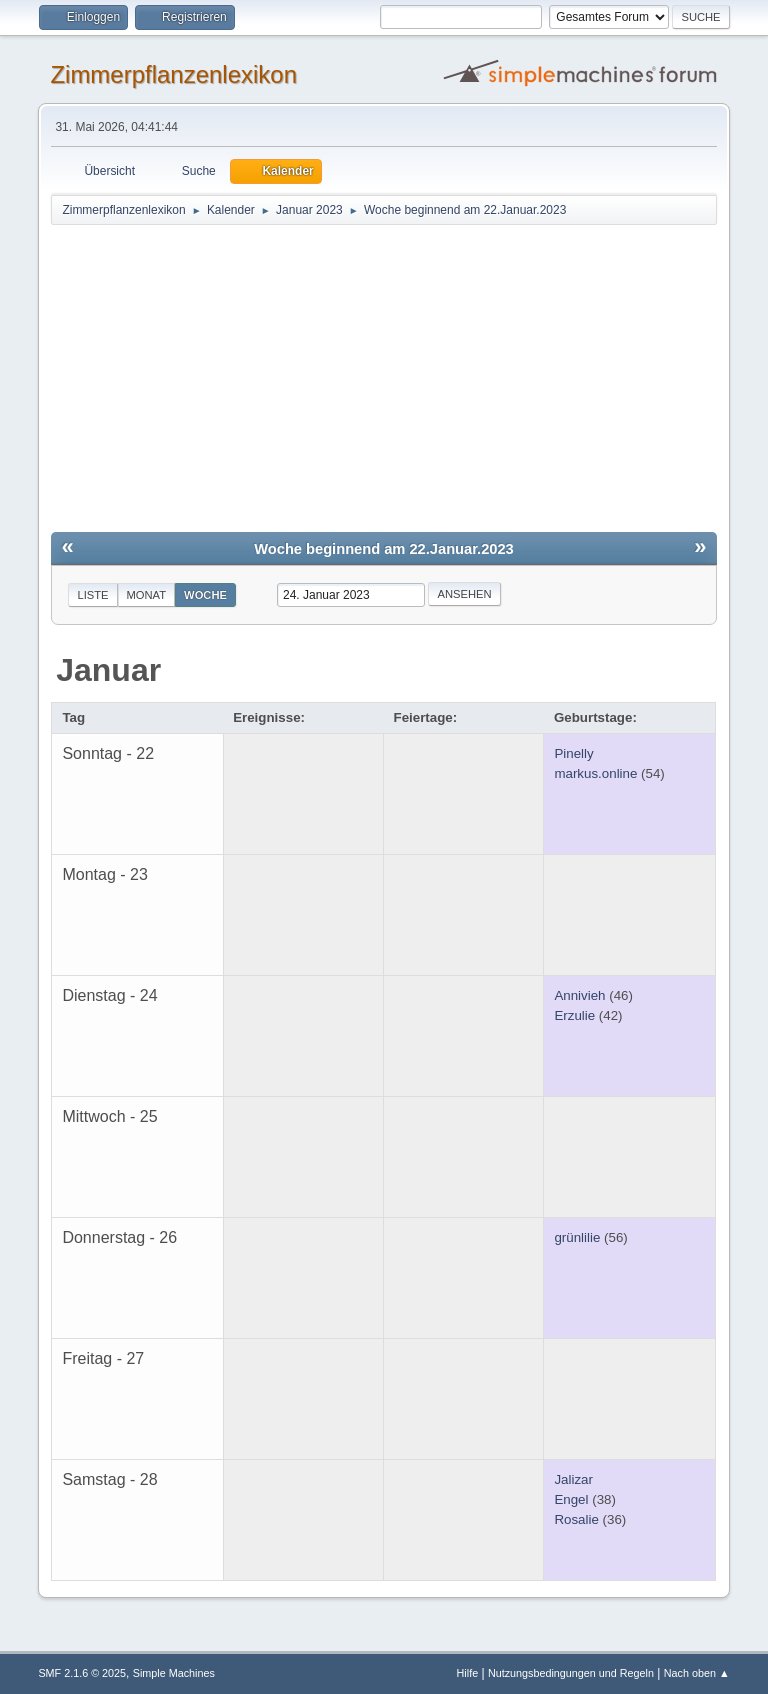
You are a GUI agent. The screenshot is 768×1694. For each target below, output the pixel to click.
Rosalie (576, 1519)
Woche (205, 595)
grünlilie (577, 1237)
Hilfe (468, 1673)
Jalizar (573, 1479)
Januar (108, 670)
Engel (571, 1499)
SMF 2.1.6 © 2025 (82, 1673)
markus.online (595, 773)
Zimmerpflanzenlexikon (173, 74)
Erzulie (574, 1015)
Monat (147, 595)
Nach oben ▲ (697, 1673)
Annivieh (579, 995)
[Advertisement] (384, 377)
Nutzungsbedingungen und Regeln (571, 1673)
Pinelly (573, 753)
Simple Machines (174, 1673)
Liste (92, 595)
